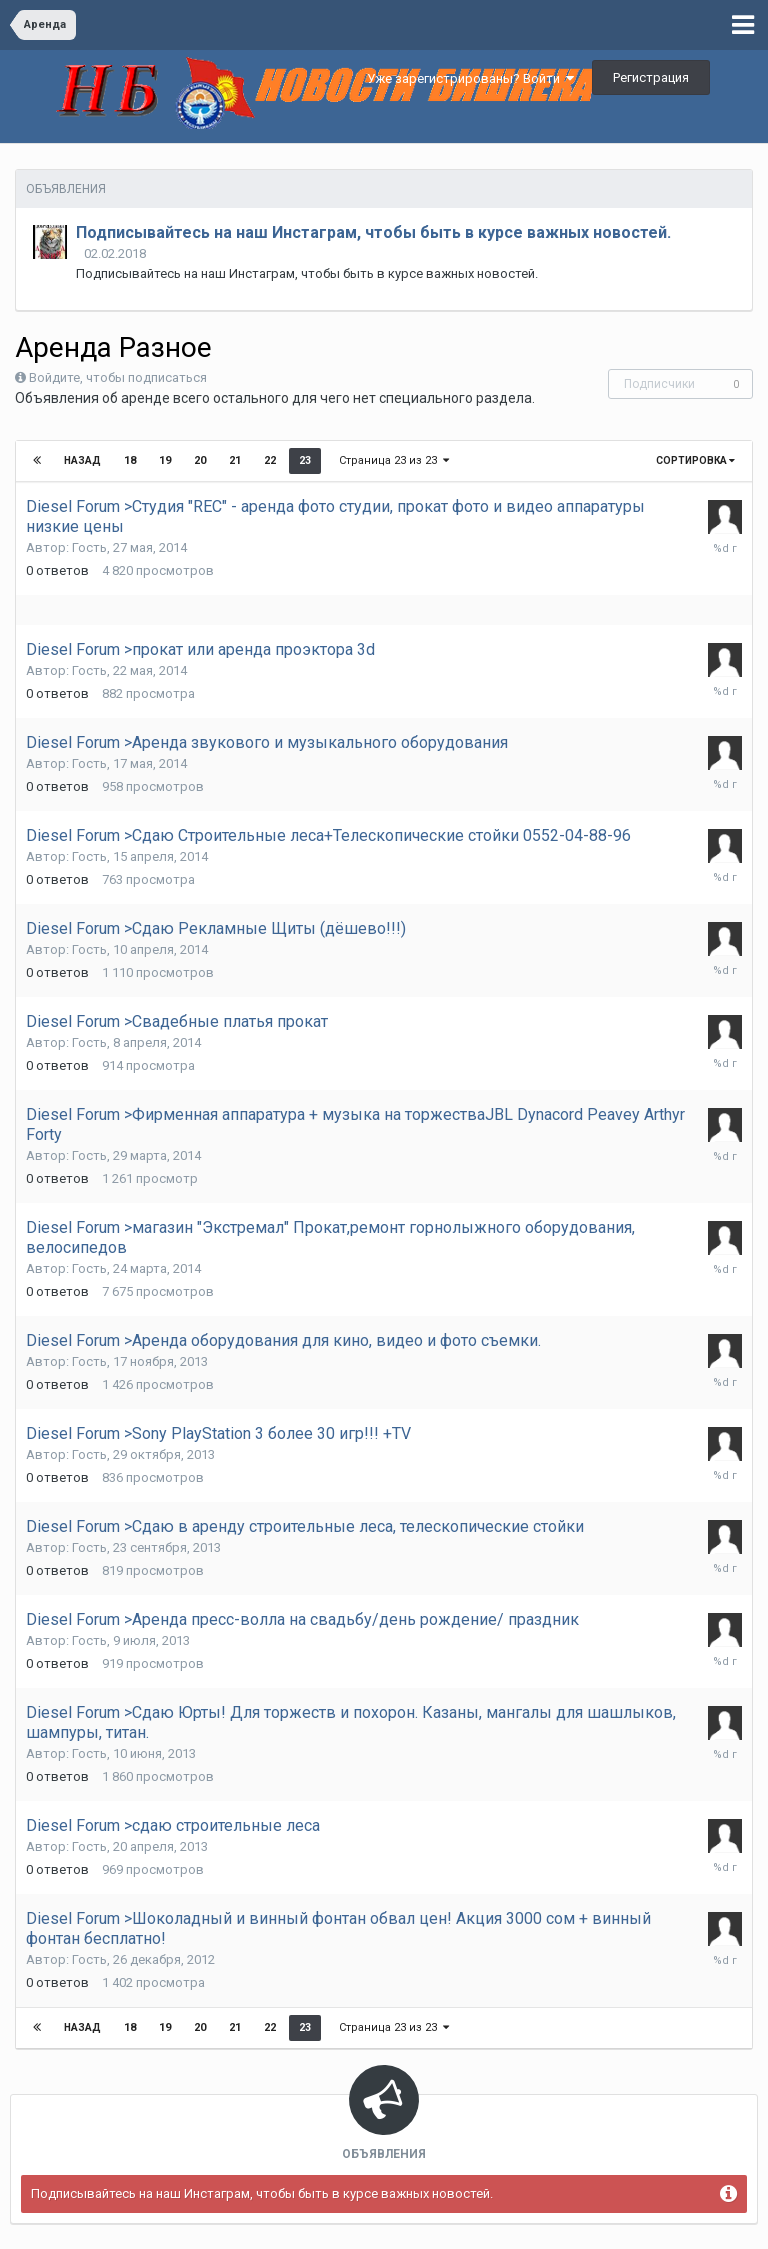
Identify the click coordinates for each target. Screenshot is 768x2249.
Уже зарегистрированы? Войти (470, 78)
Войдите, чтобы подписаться (118, 377)
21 (235, 460)
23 (305, 460)
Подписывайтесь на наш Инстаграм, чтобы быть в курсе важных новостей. (373, 232)
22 (270, 460)
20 (200, 460)
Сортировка (695, 460)
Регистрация (651, 77)
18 (130, 460)
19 (165, 460)
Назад (82, 460)
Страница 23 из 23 (394, 460)
